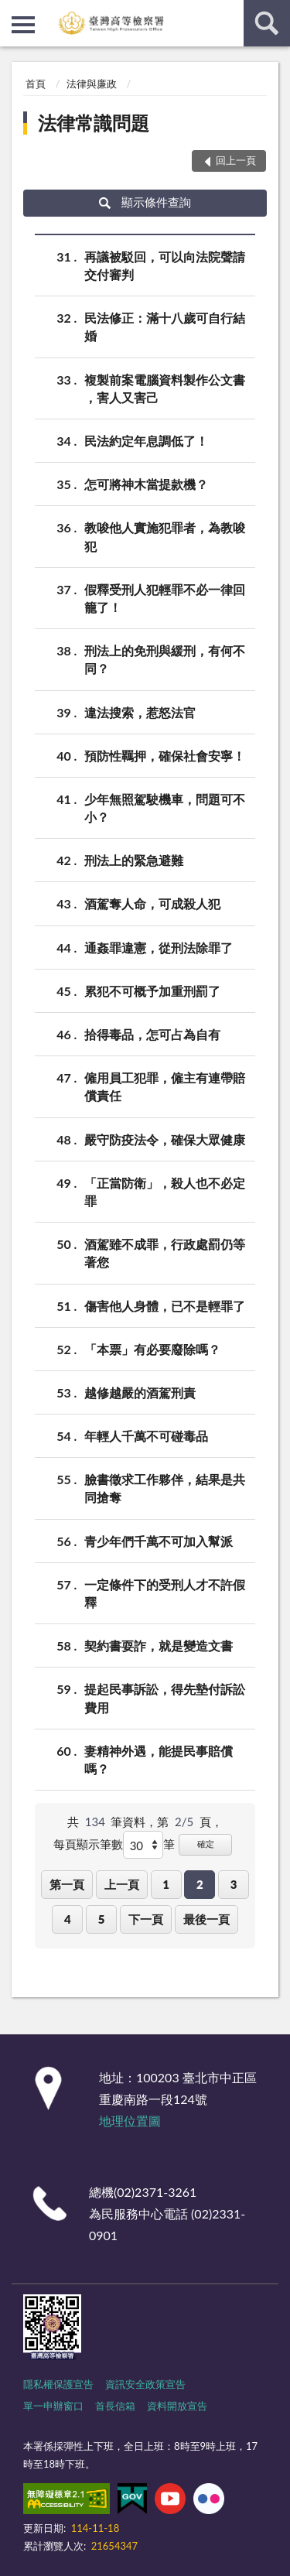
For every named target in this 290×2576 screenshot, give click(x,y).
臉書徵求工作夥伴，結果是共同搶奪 (164, 1487)
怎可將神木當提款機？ (146, 484)
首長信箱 (115, 2406)
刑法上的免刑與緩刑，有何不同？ (164, 658)
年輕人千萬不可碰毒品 (146, 1436)
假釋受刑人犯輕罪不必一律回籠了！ (164, 597)
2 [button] (199, 1884)
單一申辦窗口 (53, 2406)
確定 (205, 1844)
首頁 (36, 83)
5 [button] (101, 1919)
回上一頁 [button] (236, 160)
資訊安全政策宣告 (145, 2384)
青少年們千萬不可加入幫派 (158, 1541)
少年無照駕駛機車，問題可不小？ (164, 807)
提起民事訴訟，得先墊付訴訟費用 (164, 1697)
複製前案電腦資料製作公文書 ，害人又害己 (164, 388)
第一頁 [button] (66, 1884)
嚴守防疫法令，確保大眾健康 (164, 1139)
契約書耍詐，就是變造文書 (158, 1645)
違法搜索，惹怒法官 (140, 712)
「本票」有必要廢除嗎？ (152, 1349)
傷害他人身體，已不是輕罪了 (164, 1306)
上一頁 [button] (121, 1884)
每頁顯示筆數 (88, 1844)
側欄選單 (23, 24)
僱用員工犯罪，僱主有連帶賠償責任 (164, 1086)
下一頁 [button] (145, 1919)
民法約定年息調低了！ (146, 441)
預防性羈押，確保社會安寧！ (164, 756)
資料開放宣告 (177, 2406)
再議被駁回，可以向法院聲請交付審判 (164, 265)
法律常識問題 (93, 122)
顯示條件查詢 (145, 202)
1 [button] (165, 1884)
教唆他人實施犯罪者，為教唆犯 (164, 535)
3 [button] (233, 1884)
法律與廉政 (92, 83)
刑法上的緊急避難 (133, 860)
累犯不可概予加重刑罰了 (152, 991)
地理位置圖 (130, 2120)
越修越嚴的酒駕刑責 (140, 1392)
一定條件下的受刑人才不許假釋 (164, 1592)
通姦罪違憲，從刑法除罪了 (158, 947)
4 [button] (67, 1919)
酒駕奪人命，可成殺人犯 (152, 903)
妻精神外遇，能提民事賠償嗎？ (158, 1759)
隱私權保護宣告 (58, 2384)
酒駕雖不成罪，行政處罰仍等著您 (164, 1252)
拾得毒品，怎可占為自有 (152, 1034)
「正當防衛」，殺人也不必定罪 (164, 1191)
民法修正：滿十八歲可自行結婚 (164, 326)
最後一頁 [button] (206, 1919)
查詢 (267, 23)
